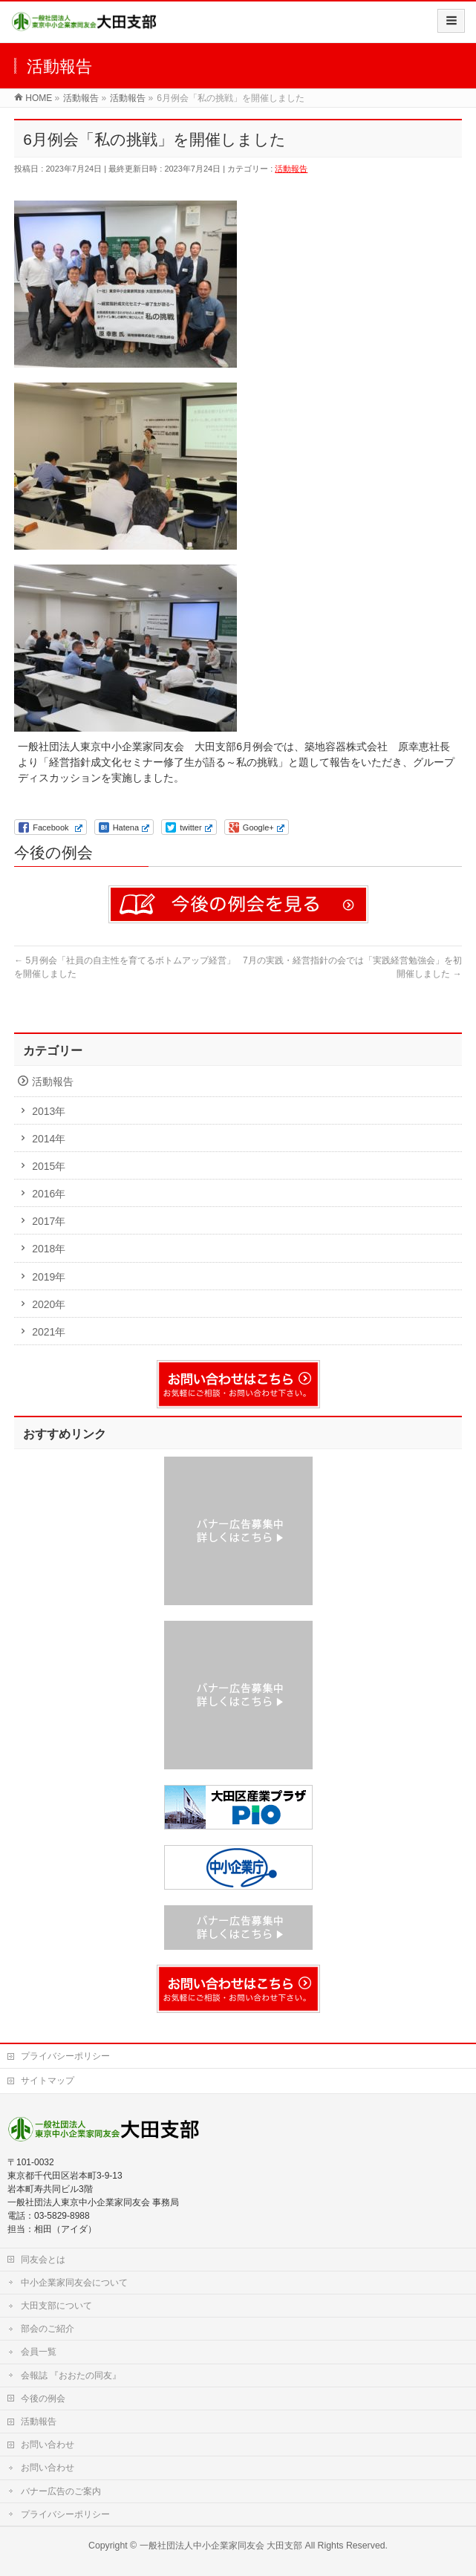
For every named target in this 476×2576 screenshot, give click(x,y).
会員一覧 (38, 2351)
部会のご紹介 (47, 2328)
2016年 (48, 1194)
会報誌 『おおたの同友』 (71, 2375)
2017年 (48, 1221)
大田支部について (56, 2305)
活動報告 (291, 168)
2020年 (48, 1304)
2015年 (48, 1166)
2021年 (48, 1332)
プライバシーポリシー (65, 2056)
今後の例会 (43, 2398)
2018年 (48, 1249)
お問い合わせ (47, 2444)
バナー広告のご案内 (61, 2491)
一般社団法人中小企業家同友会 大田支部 (221, 2545)
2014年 (48, 1139)
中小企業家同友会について (74, 2282)
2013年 (48, 1111)
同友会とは (43, 2259)
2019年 (48, 1277)
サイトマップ (47, 2080)
